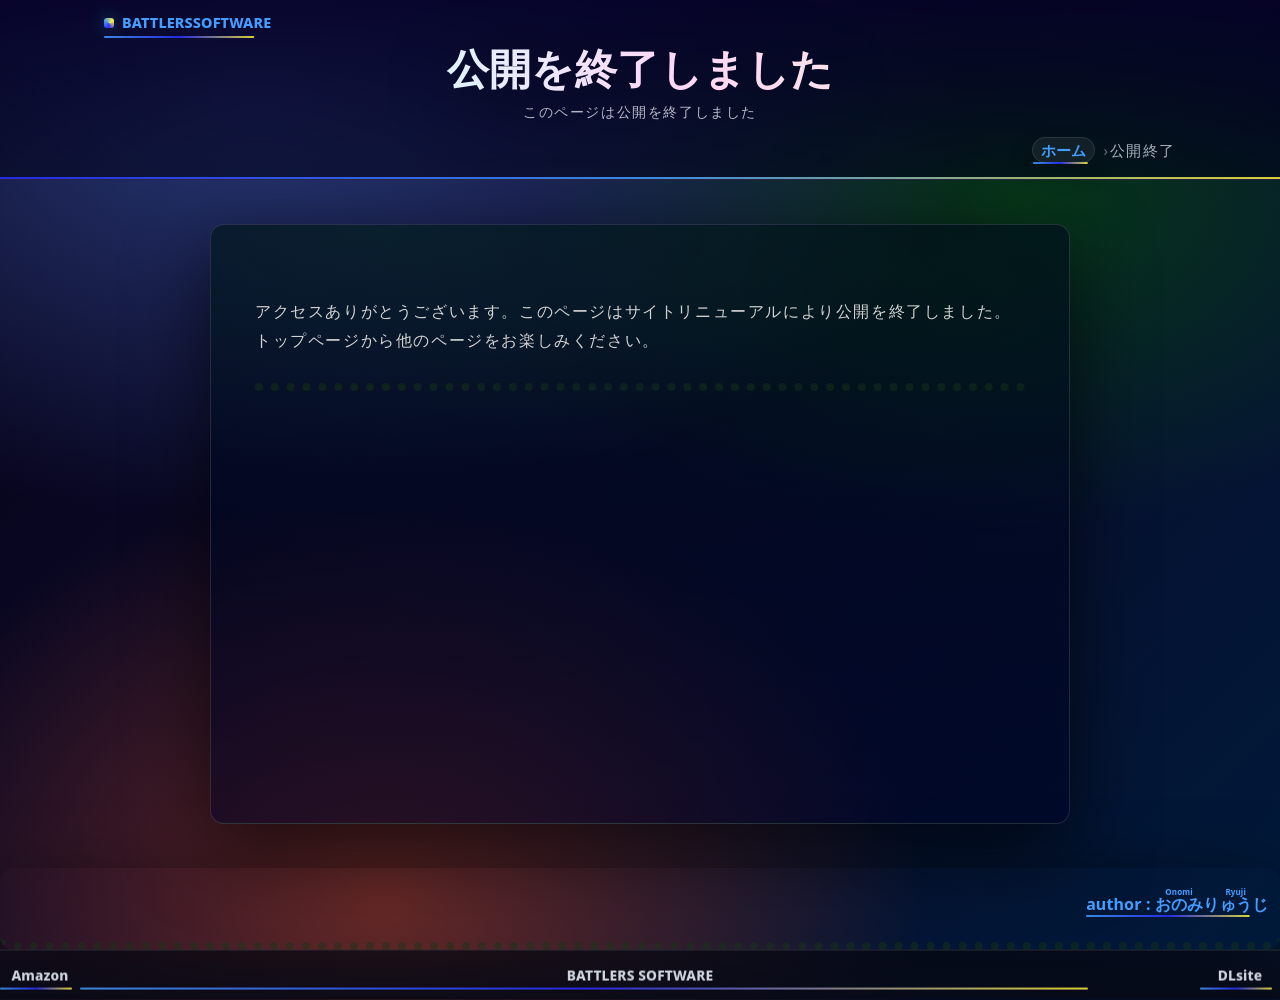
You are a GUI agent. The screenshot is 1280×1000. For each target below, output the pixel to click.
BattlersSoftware (196, 22)
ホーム (1063, 150)
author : (1177, 904)
